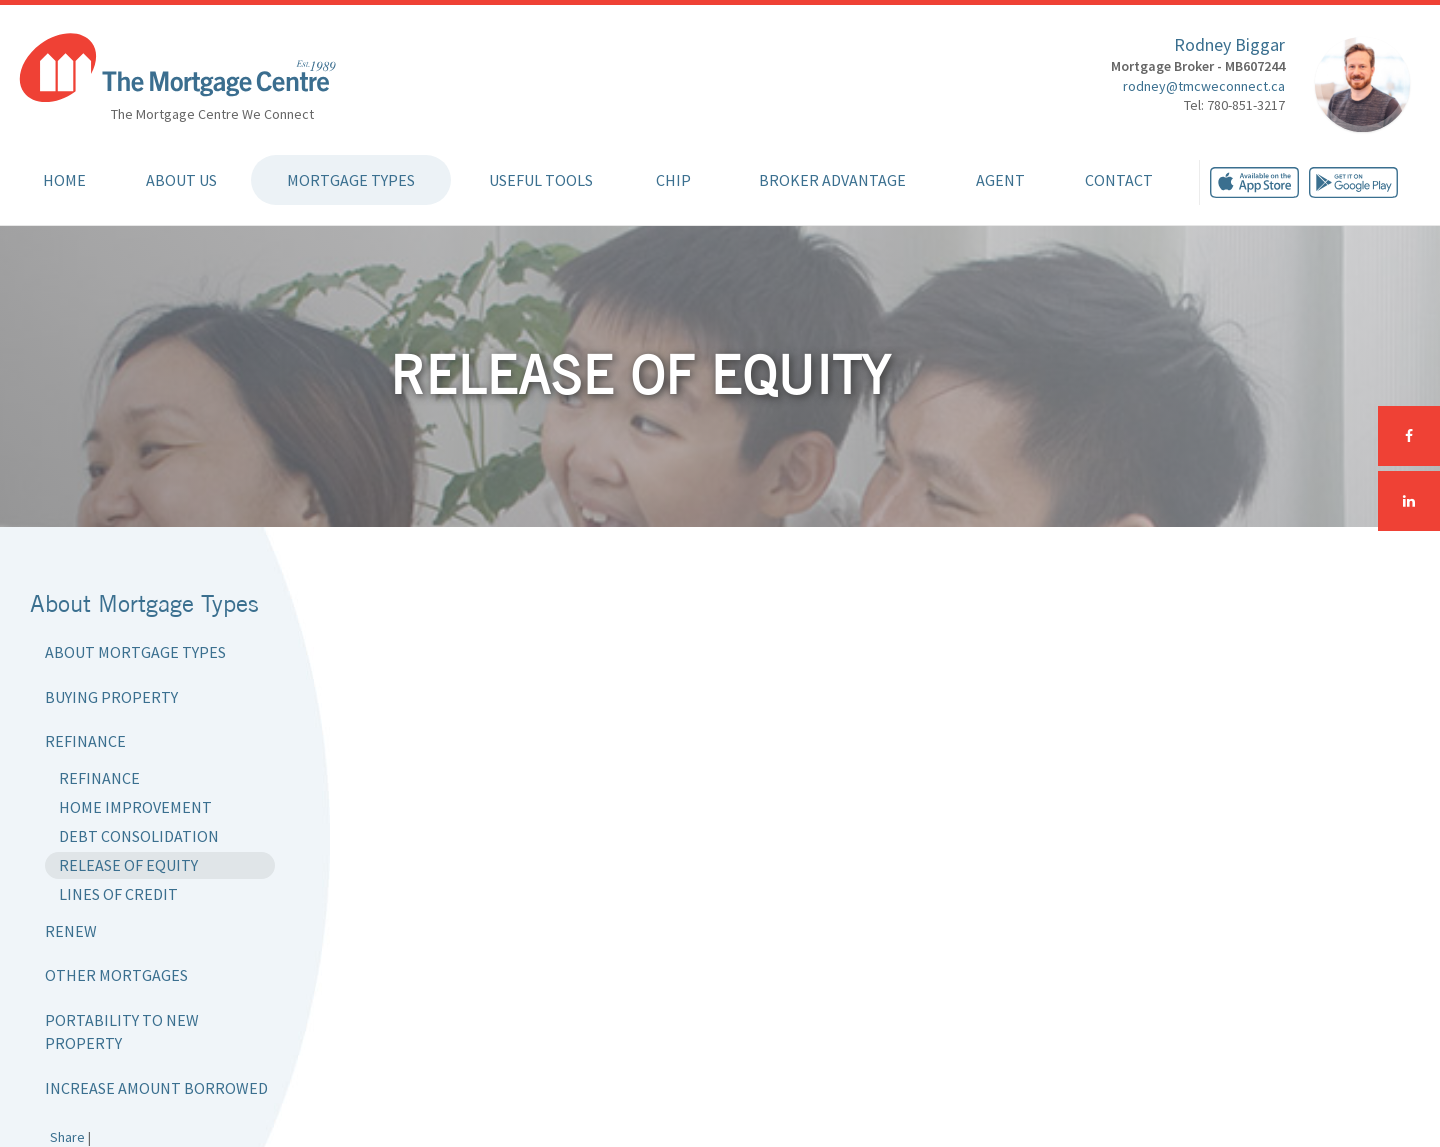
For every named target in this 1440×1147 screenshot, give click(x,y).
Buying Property (111, 697)
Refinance (85, 741)
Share (67, 1137)
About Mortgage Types (135, 652)
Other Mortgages (116, 975)
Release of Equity (128, 865)
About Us (181, 180)
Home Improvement (135, 807)
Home (64, 180)
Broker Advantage (832, 180)
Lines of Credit (118, 894)
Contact (1119, 180)
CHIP (673, 180)
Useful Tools (541, 180)
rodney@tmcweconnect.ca (1204, 86)
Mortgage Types (351, 180)
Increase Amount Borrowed (156, 1088)
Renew (71, 931)
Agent (1000, 180)
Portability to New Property (122, 1031)
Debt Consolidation (139, 836)
